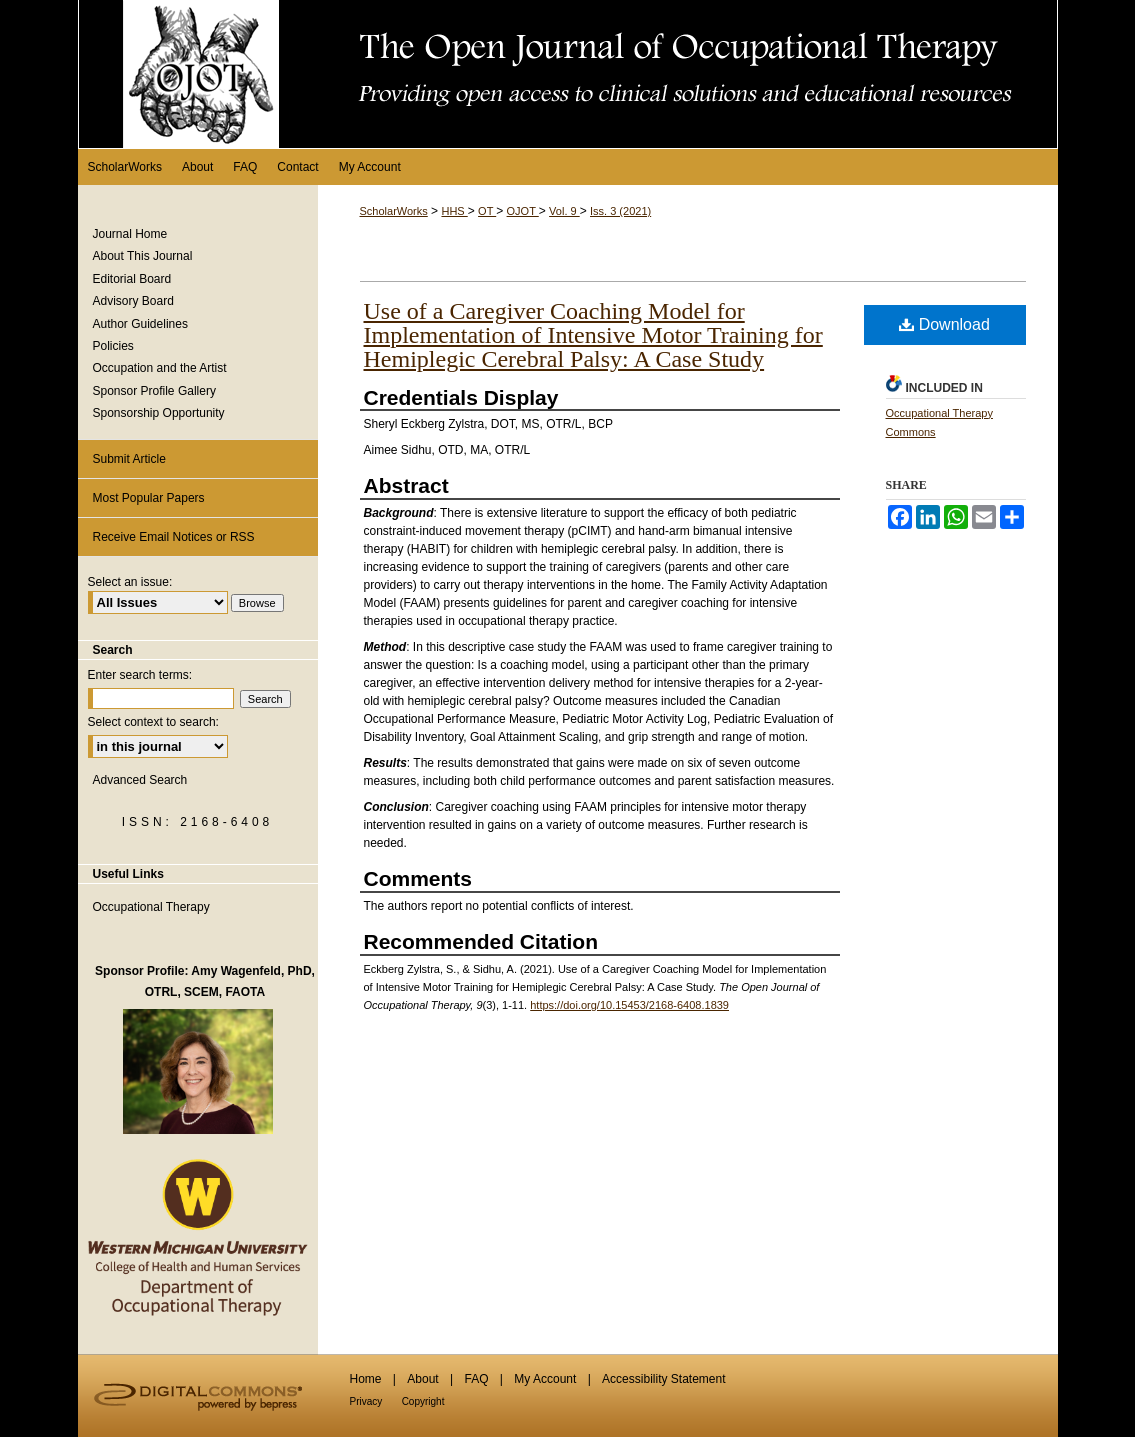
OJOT (523, 211)
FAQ (476, 1379)
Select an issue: (130, 582)
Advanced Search (140, 780)
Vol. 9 (564, 211)
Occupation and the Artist (160, 368)
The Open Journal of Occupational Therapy (568, 74)
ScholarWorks (394, 211)
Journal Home (130, 234)
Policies (113, 346)
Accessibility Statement (663, 1379)
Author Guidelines (140, 324)
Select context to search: (153, 722)
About (422, 1379)
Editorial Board (132, 279)
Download (944, 324)
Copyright (423, 1401)
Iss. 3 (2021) (620, 211)
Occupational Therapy (151, 907)
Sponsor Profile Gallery (154, 391)
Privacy (366, 1401)
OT (487, 211)
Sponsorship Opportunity (159, 413)
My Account (545, 1379)
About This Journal (143, 256)
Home (366, 1379)
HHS (454, 211)
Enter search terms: (140, 675)
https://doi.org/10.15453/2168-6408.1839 (629, 1005)
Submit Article (129, 459)
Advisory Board (133, 301)
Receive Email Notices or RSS (174, 537)
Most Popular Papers (149, 498)
